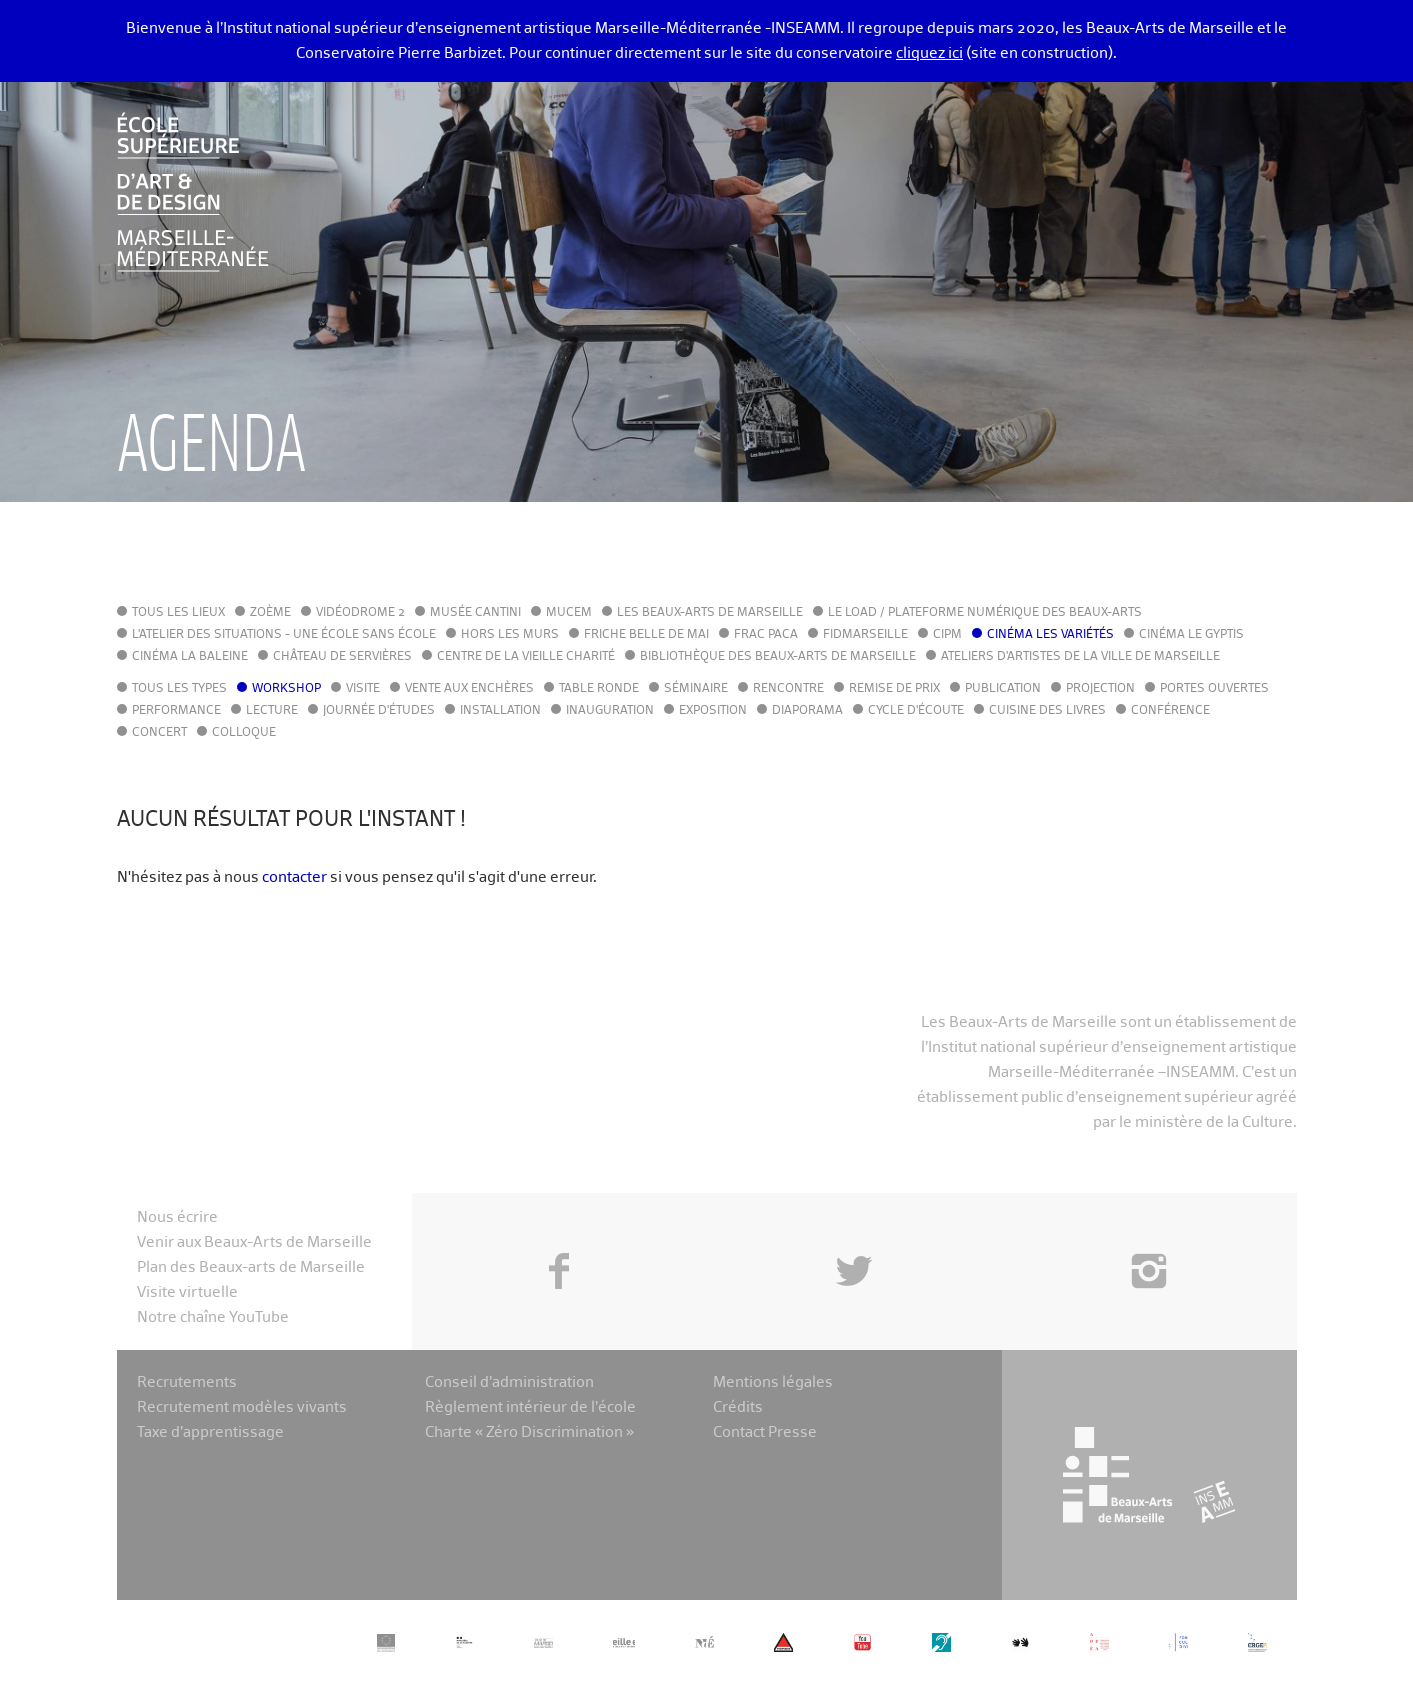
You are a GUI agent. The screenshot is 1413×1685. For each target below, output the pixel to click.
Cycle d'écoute (916, 711)
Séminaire (696, 689)
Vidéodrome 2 (360, 613)
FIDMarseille (865, 635)
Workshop (286, 689)
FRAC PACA (766, 635)
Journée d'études (379, 711)
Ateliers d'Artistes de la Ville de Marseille (1080, 657)
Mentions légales (773, 1382)
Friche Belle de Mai (646, 635)
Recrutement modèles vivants (242, 1407)
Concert (159, 733)
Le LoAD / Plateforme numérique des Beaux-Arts (985, 613)
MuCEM (569, 613)
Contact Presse (765, 1432)
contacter (294, 877)
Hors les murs (510, 635)
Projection (1100, 689)
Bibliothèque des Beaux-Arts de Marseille (778, 657)
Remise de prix (894, 689)
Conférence (1170, 711)
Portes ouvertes (1214, 689)
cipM (947, 635)
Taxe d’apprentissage (210, 1432)
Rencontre (788, 689)
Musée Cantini (475, 613)
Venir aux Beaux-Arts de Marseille (254, 1242)
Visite (363, 689)
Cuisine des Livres (1047, 711)
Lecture (272, 711)
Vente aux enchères (469, 689)
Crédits (738, 1407)
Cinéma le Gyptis (1191, 635)
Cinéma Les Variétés (1050, 635)
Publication (1003, 689)
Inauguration (610, 711)
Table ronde (599, 689)
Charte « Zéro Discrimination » (529, 1432)
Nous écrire (177, 1217)
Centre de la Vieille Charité (526, 657)
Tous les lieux (178, 613)
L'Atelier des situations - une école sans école (284, 635)
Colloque (244, 733)
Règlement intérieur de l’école (530, 1407)
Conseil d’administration (509, 1382)
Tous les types (179, 689)
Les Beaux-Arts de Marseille (710, 613)
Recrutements (187, 1382)
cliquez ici (929, 53)
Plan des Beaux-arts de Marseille (251, 1267)
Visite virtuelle (187, 1292)
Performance (176, 711)
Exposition (713, 711)
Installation (500, 711)
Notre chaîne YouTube (213, 1317)
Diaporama (807, 711)
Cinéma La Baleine (190, 657)
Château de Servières (342, 657)
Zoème (270, 613)
